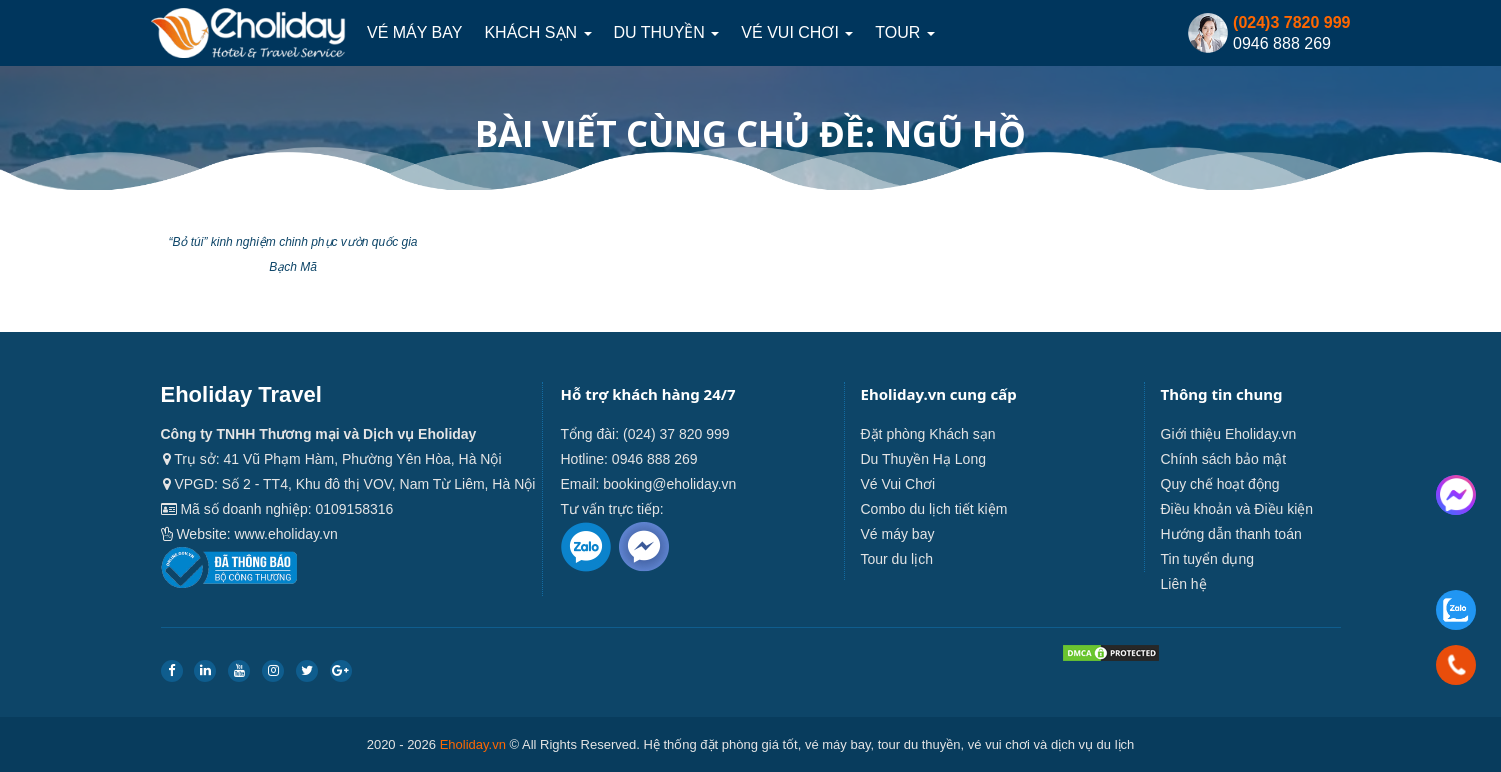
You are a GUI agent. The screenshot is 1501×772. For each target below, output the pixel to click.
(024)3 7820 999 (1291, 22)
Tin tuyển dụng (1208, 559)
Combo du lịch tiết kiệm (934, 509)
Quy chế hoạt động (1220, 484)
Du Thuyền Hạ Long (923, 459)
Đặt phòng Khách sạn (928, 434)
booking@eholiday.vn (669, 484)
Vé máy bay (414, 32)
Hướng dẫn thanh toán (1231, 534)
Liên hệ (1184, 584)
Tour (904, 32)
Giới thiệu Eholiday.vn (1229, 434)
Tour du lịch (897, 559)
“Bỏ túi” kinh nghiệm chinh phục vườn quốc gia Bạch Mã (292, 254)
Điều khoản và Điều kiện (1237, 509)
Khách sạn (537, 32)
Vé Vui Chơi (797, 32)
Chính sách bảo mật (1224, 459)
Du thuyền (667, 32)
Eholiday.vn (473, 744)
